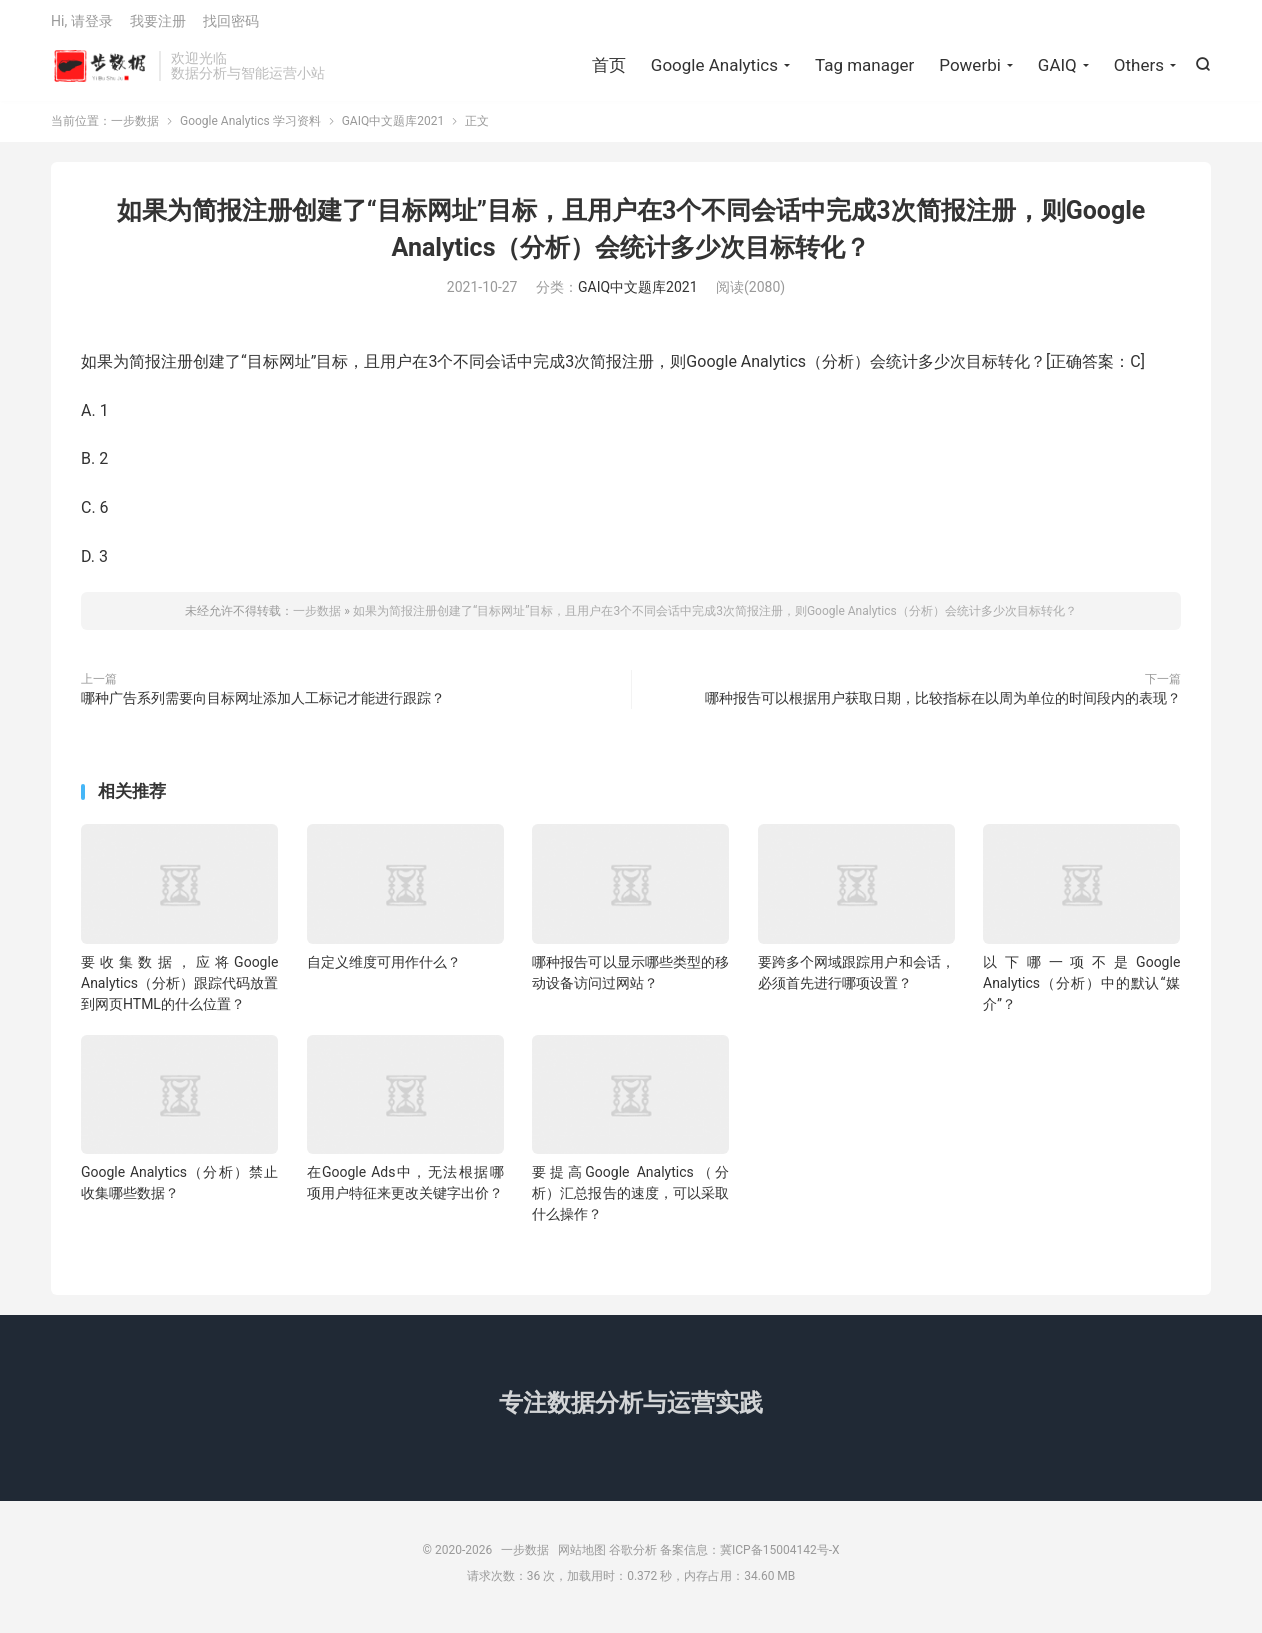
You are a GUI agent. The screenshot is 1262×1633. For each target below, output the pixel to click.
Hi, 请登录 (82, 26)
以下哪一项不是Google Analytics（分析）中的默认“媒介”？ (1081, 991)
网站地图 (582, 1558)
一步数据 (100, 71)
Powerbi (970, 70)
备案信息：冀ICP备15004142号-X (749, 1558)
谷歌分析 (633, 1558)
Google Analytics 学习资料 (250, 129)
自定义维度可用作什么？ (384, 970)
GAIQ (1057, 70)
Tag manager (864, 70)
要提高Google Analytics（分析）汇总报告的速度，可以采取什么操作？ (630, 1201)
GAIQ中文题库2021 (393, 129)
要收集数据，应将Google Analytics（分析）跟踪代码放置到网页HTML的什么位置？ (179, 991)
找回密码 (231, 26)
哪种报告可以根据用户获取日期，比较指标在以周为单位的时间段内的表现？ (943, 706)
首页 (609, 70)
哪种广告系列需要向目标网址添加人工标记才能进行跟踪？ (263, 706)
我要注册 (158, 26)
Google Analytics (714, 70)
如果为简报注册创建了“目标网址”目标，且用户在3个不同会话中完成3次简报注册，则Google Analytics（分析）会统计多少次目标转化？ (715, 619)
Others (1139, 70)
